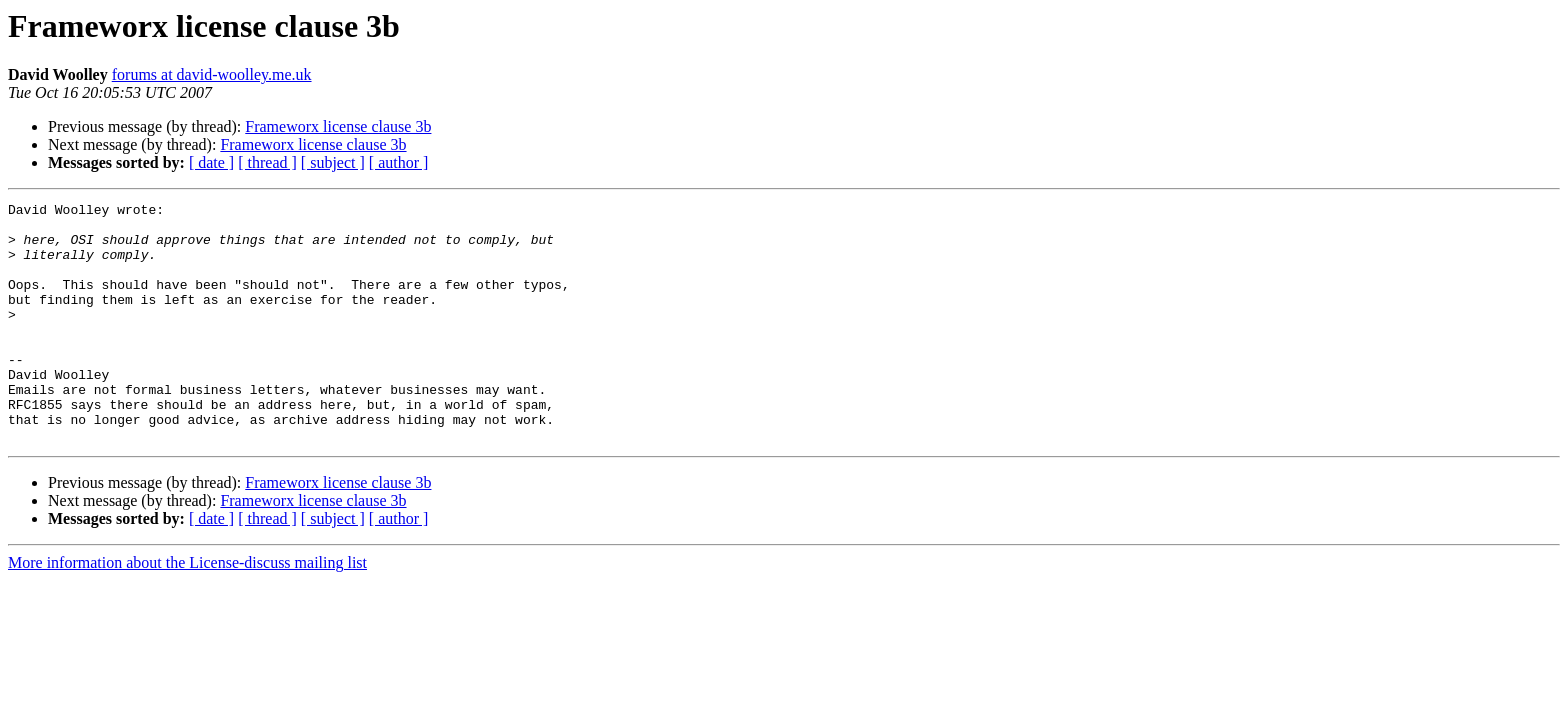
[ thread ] (267, 162)
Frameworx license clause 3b (338, 126)
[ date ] (211, 162)
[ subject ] (333, 162)
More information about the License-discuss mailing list (187, 610)
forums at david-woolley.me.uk (212, 74)
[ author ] (399, 162)
